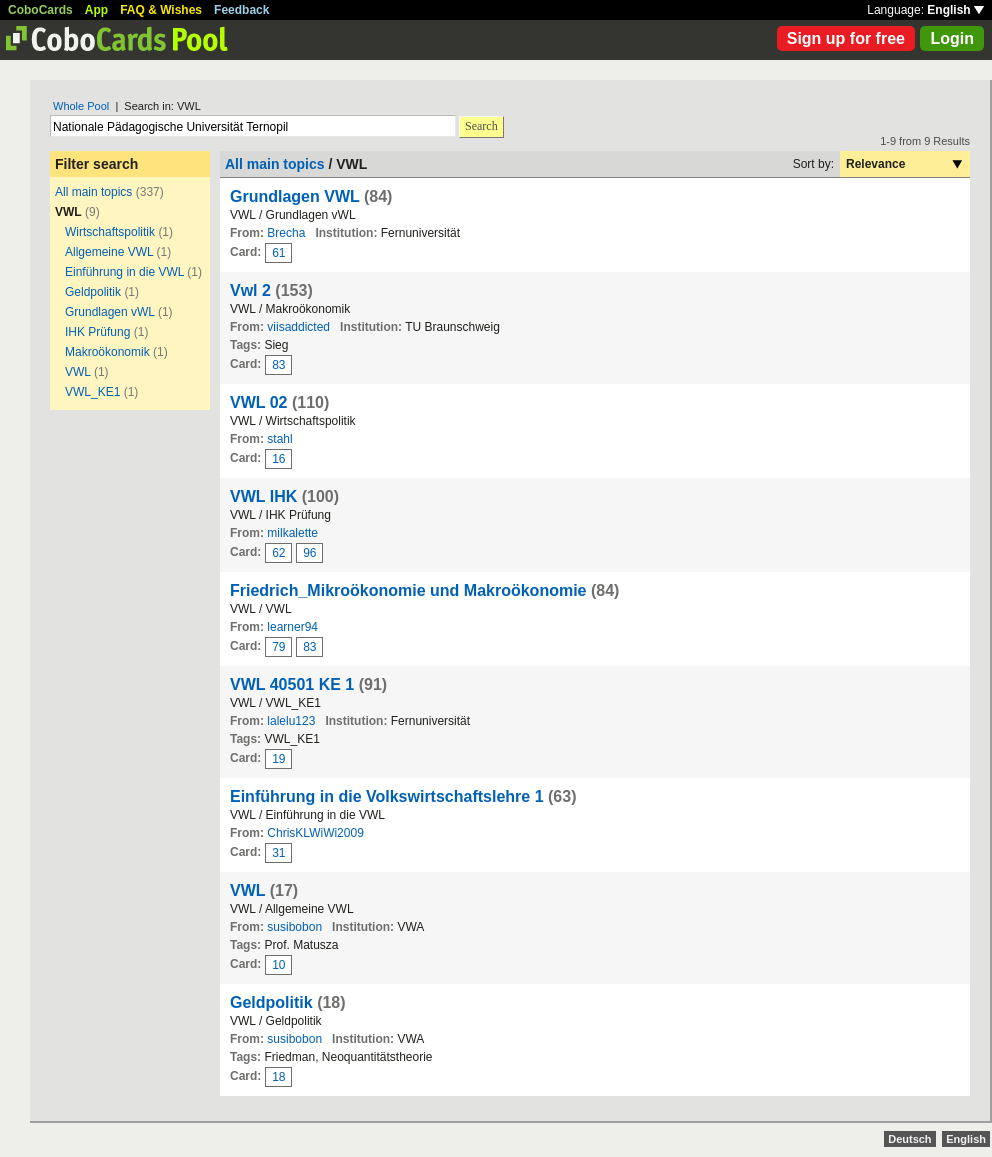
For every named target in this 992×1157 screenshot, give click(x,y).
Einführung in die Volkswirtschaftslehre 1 (387, 796)
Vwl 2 (250, 290)
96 (309, 553)
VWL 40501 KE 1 (292, 684)
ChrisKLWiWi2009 (315, 833)
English (955, 10)
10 (278, 965)
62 (278, 553)
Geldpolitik (93, 292)
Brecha (286, 233)
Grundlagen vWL (110, 312)
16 (278, 459)
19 (278, 759)
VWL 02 (259, 402)
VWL (78, 372)
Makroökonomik (107, 352)
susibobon (294, 927)
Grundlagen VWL (294, 196)
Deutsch (909, 1139)
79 (278, 647)
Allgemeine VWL (109, 252)
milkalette (292, 533)
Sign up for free (846, 38)
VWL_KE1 (92, 392)
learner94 (292, 627)
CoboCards (40, 10)
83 (278, 365)
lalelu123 (291, 721)
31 (278, 853)
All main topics (93, 192)
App (96, 10)
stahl (279, 439)
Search (481, 126)
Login (952, 38)
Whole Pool (81, 106)
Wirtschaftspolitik (110, 232)
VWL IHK (263, 496)
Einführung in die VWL (124, 272)
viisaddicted (298, 327)
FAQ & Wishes (161, 10)
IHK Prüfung (97, 332)
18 (278, 1077)
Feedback (241, 10)
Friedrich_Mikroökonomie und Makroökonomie (408, 590)
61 (278, 253)
